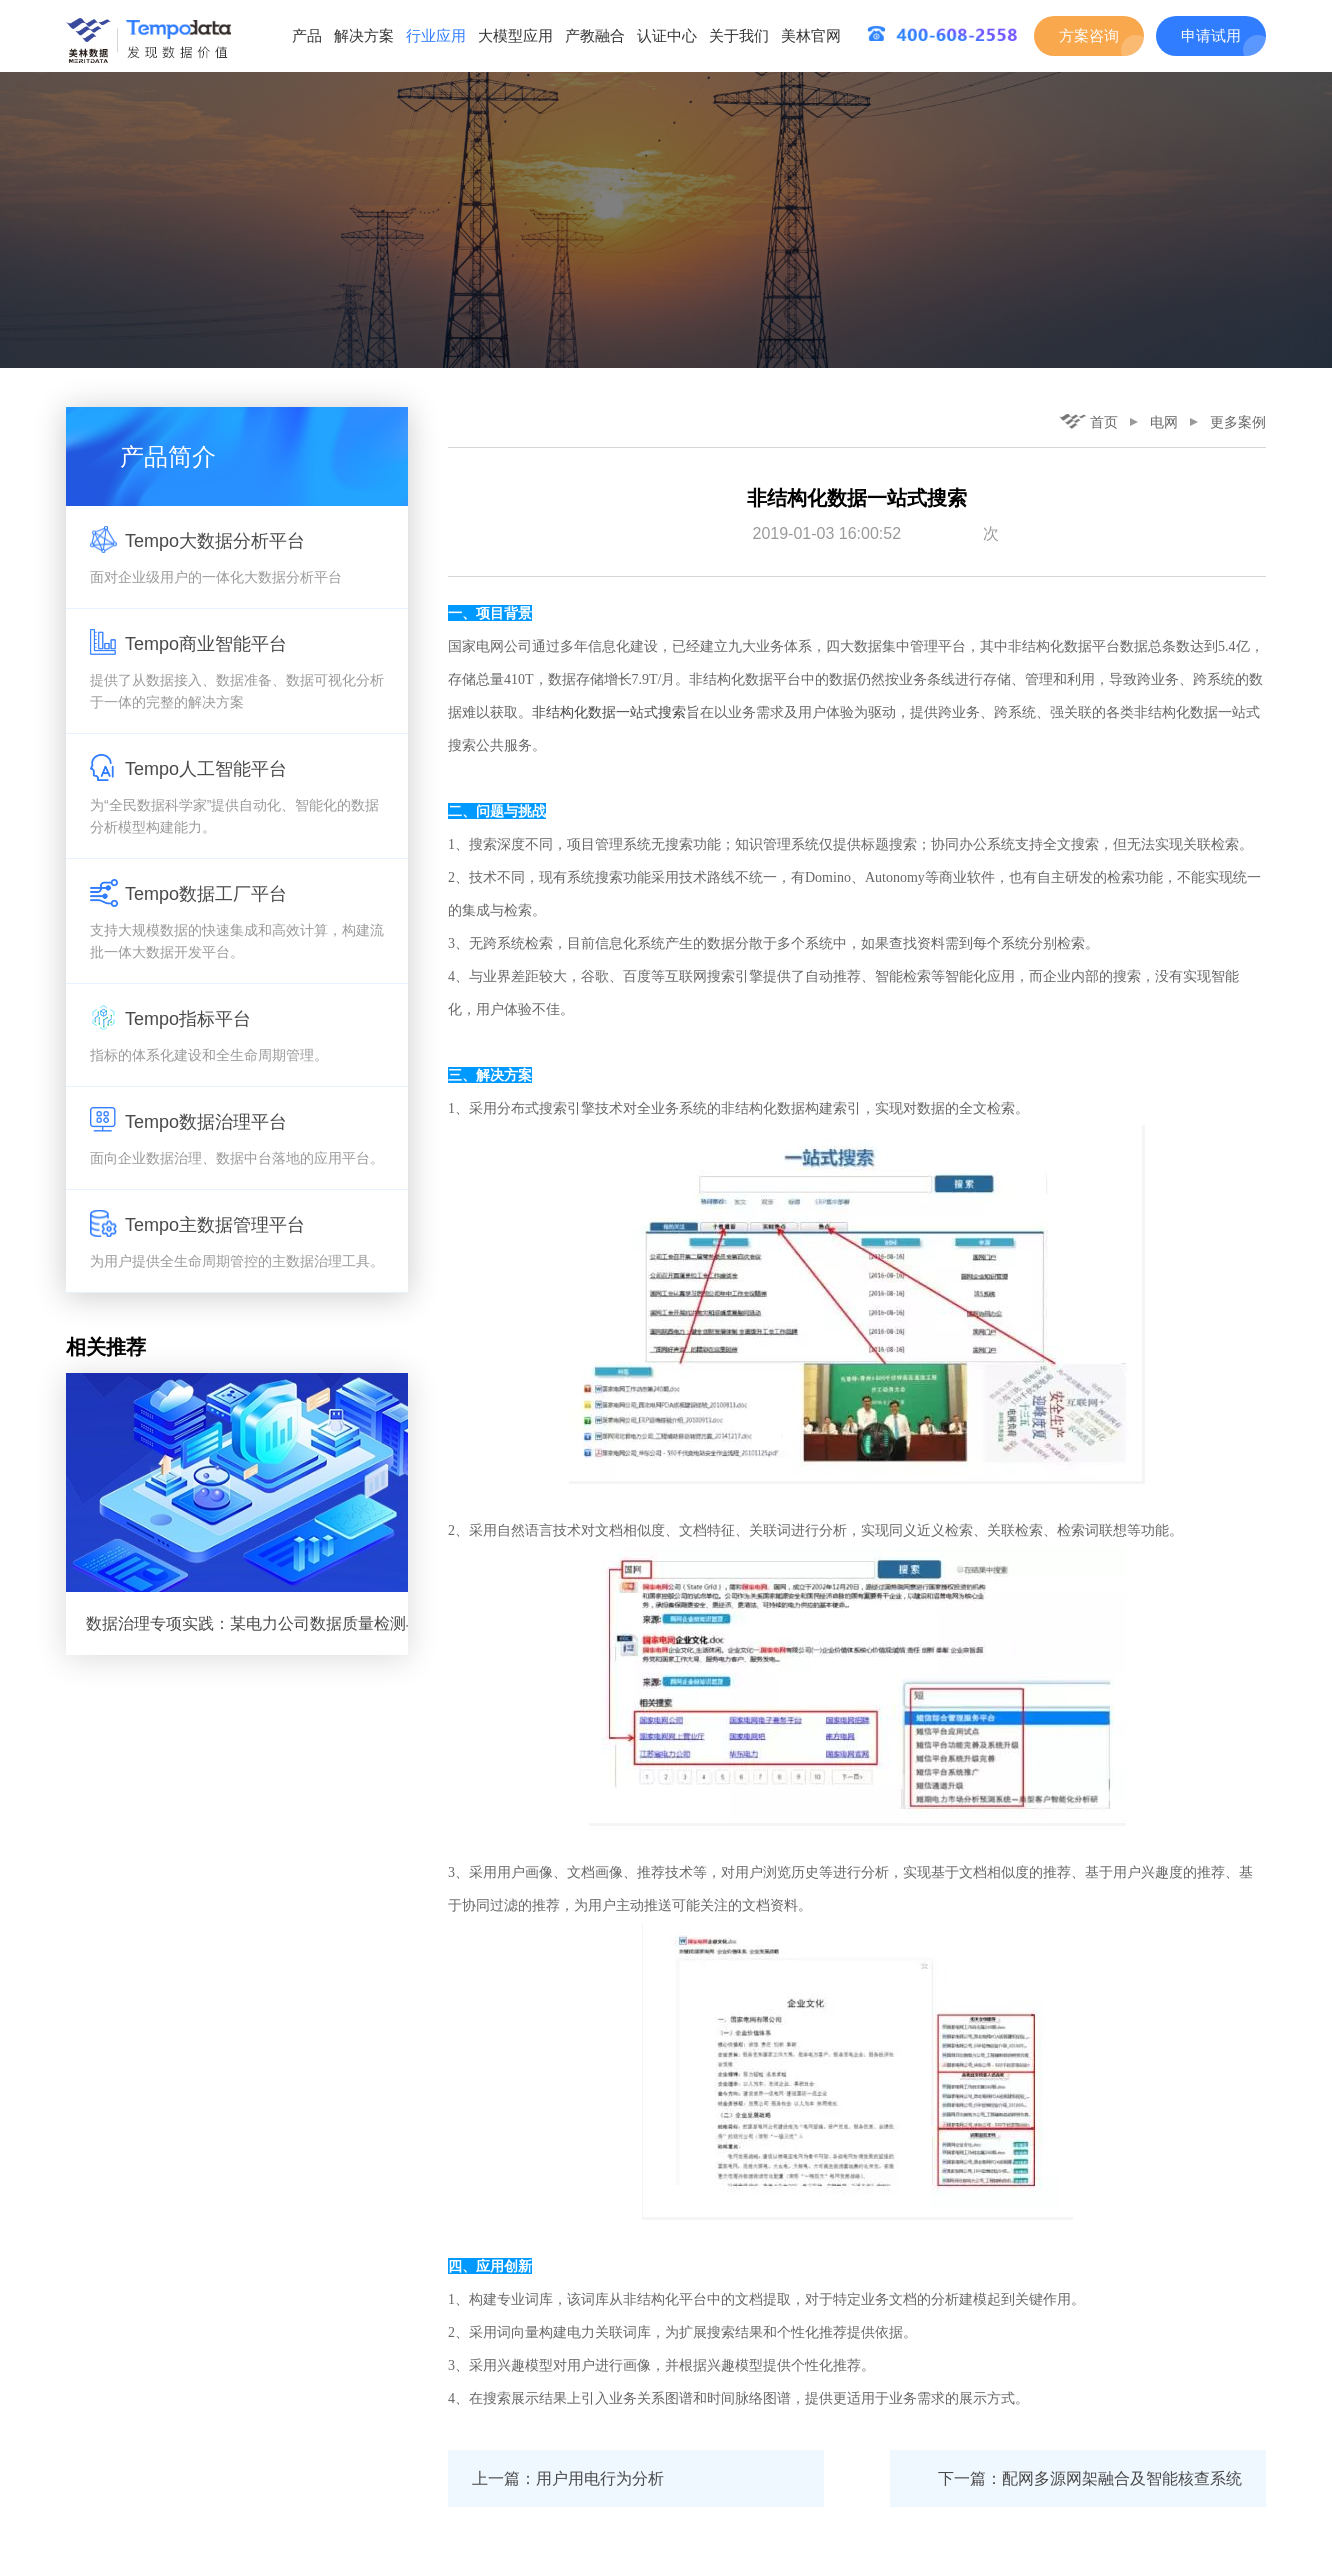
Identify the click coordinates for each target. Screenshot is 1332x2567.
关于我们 (739, 35)
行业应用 (436, 35)
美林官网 (811, 35)
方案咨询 (1089, 35)
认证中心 (667, 35)
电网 (1164, 422)
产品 (307, 35)
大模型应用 (515, 35)
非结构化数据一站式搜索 (609, 712)
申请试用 (1211, 35)
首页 (1088, 422)
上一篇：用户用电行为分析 (568, 2478)
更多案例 (1238, 422)
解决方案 (364, 35)
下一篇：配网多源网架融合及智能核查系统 (1090, 2478)
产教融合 (595, 35)
